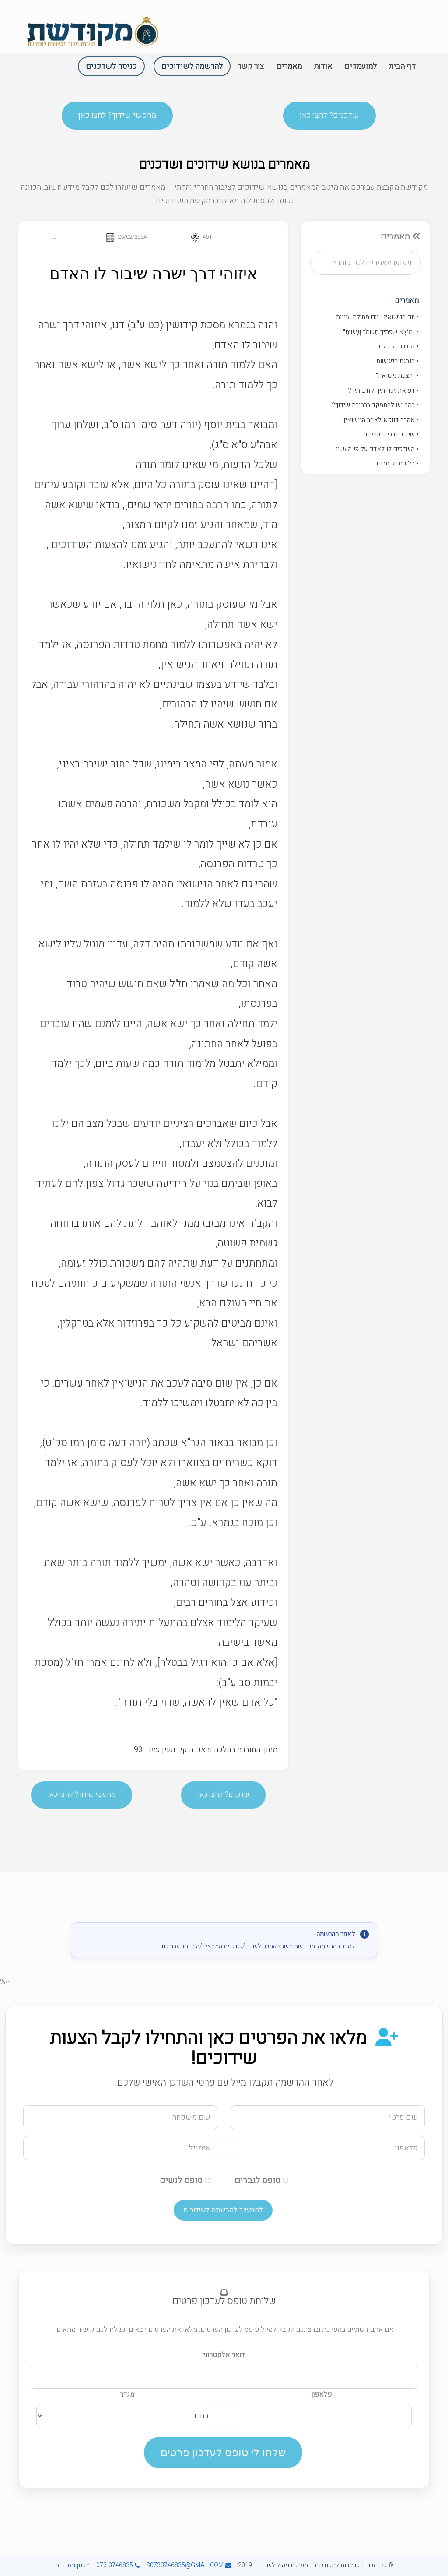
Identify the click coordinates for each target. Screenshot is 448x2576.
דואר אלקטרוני (224, 2355)
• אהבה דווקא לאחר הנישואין (381, 423)
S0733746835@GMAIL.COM (188, 2565)
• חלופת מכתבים (398, 467)
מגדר (127, 2394)
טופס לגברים (261, 2180)
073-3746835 (118, 2565)
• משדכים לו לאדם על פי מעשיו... (375, 452)
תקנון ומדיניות (72, 2565)
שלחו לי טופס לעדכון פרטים (223, 2452)
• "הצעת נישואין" (397, 379)
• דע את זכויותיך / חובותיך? (383, 393)
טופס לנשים (185, 2180)
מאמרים (407, 303)
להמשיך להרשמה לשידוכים (223, 2210)
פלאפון (321, 2394)
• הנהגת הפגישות (397, 364)
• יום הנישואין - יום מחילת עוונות (377, 320)
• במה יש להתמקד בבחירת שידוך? (375, 408)
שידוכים (68, 555)
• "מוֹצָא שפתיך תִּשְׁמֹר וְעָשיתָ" (381, 335)
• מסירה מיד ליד (398, 349)
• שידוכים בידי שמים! (391, 437)
